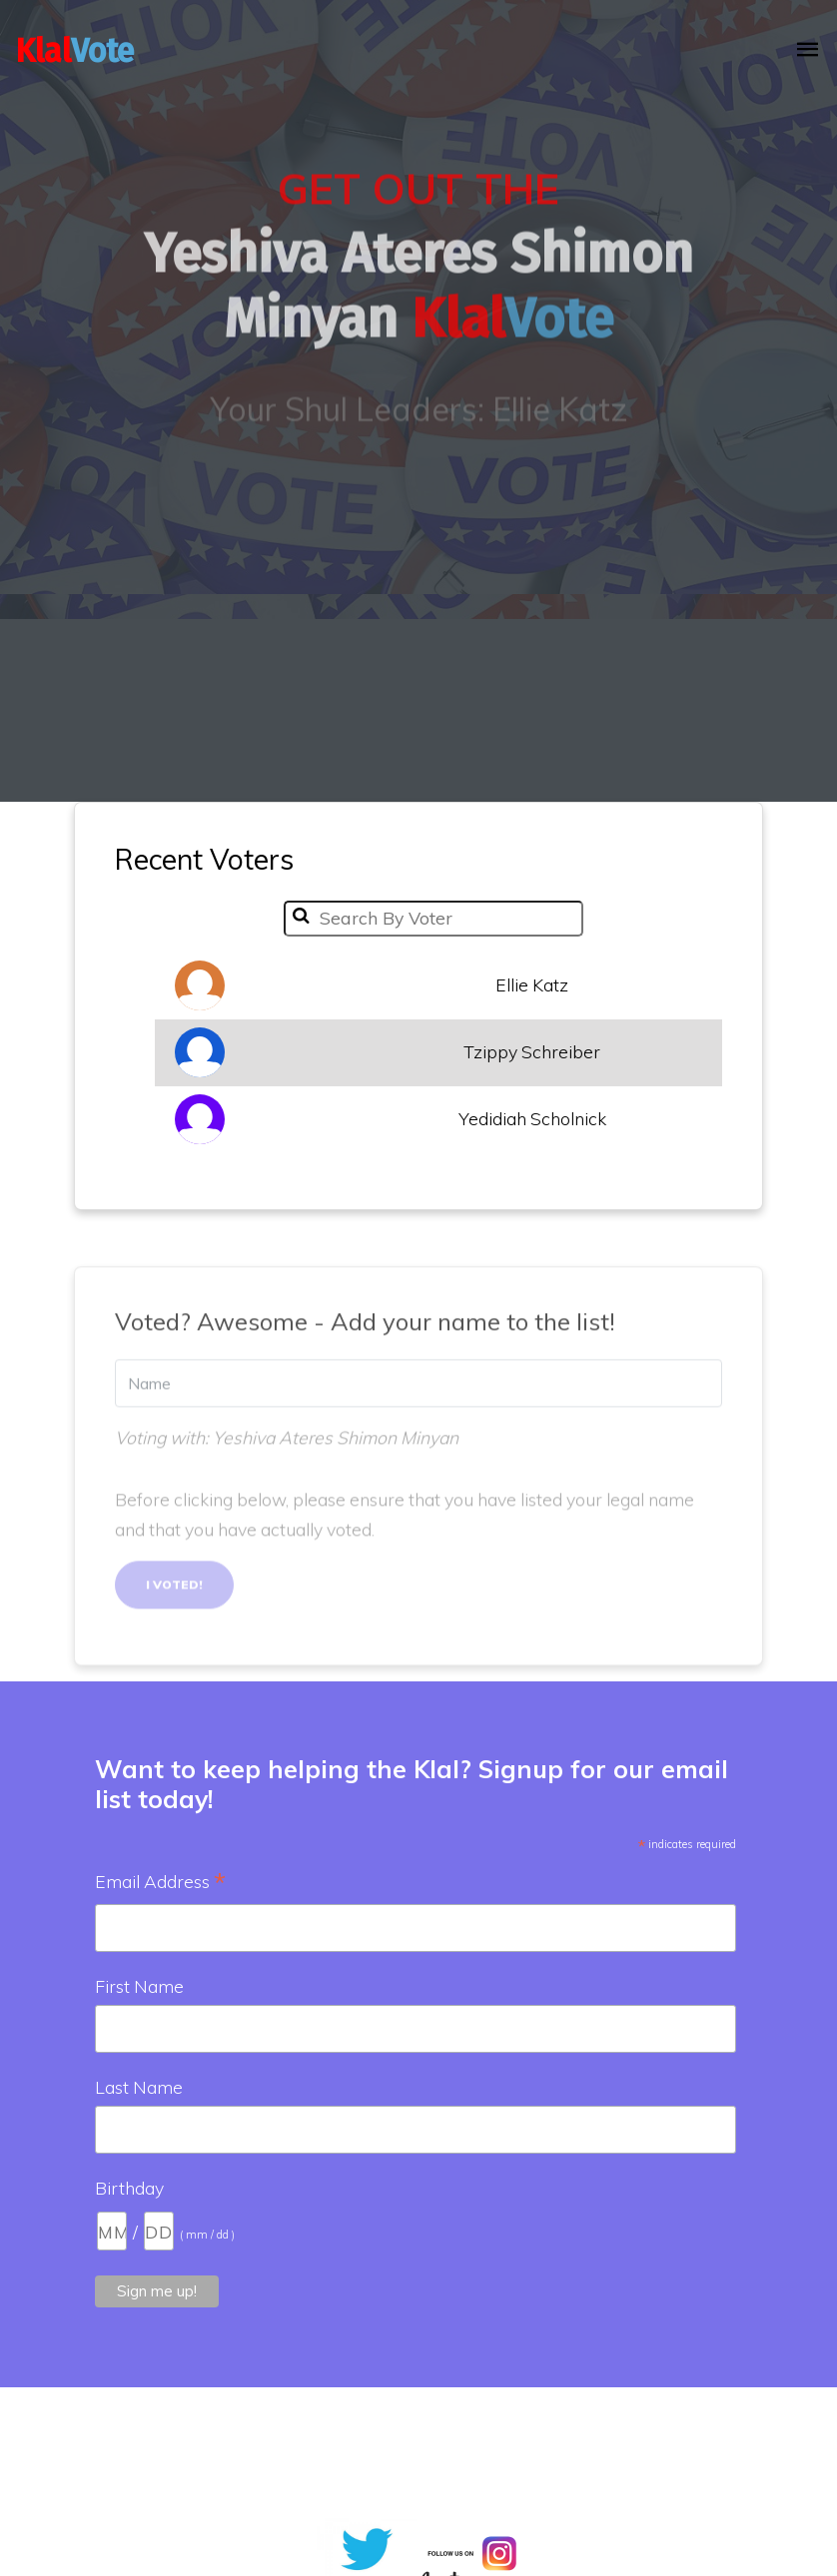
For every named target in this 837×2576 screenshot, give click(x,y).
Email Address (160, 1883)
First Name (139, 1986)
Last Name (139, 2087)
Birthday (129, 2188)
